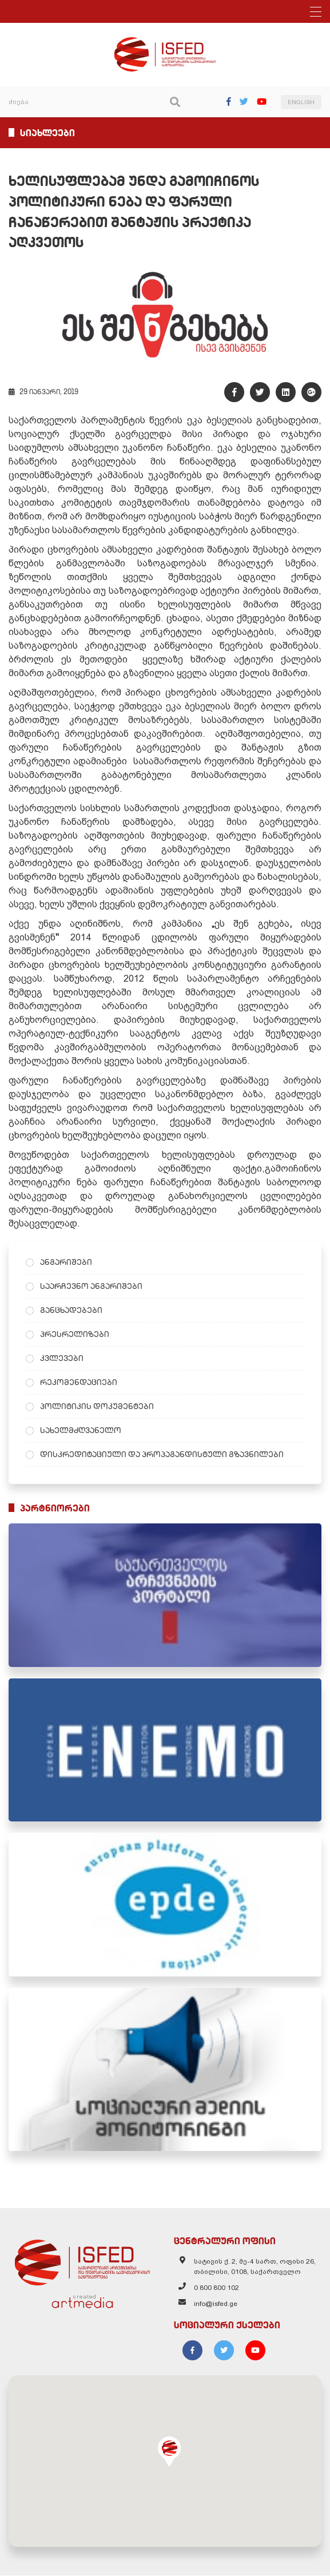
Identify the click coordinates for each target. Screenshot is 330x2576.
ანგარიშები (66, 1262)
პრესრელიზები (74, 1334)
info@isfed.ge (215, 2304)
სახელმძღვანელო (80, 1431)
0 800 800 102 (216, 2288)
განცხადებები (71, 1310)
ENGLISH (301, 102)
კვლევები (62, 1359)
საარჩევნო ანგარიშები (91, 1286)
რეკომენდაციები (78, 1383)
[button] (169, 2452)
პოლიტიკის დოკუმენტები (97, 1407)
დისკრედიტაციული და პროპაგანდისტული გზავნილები (162, 1455)
